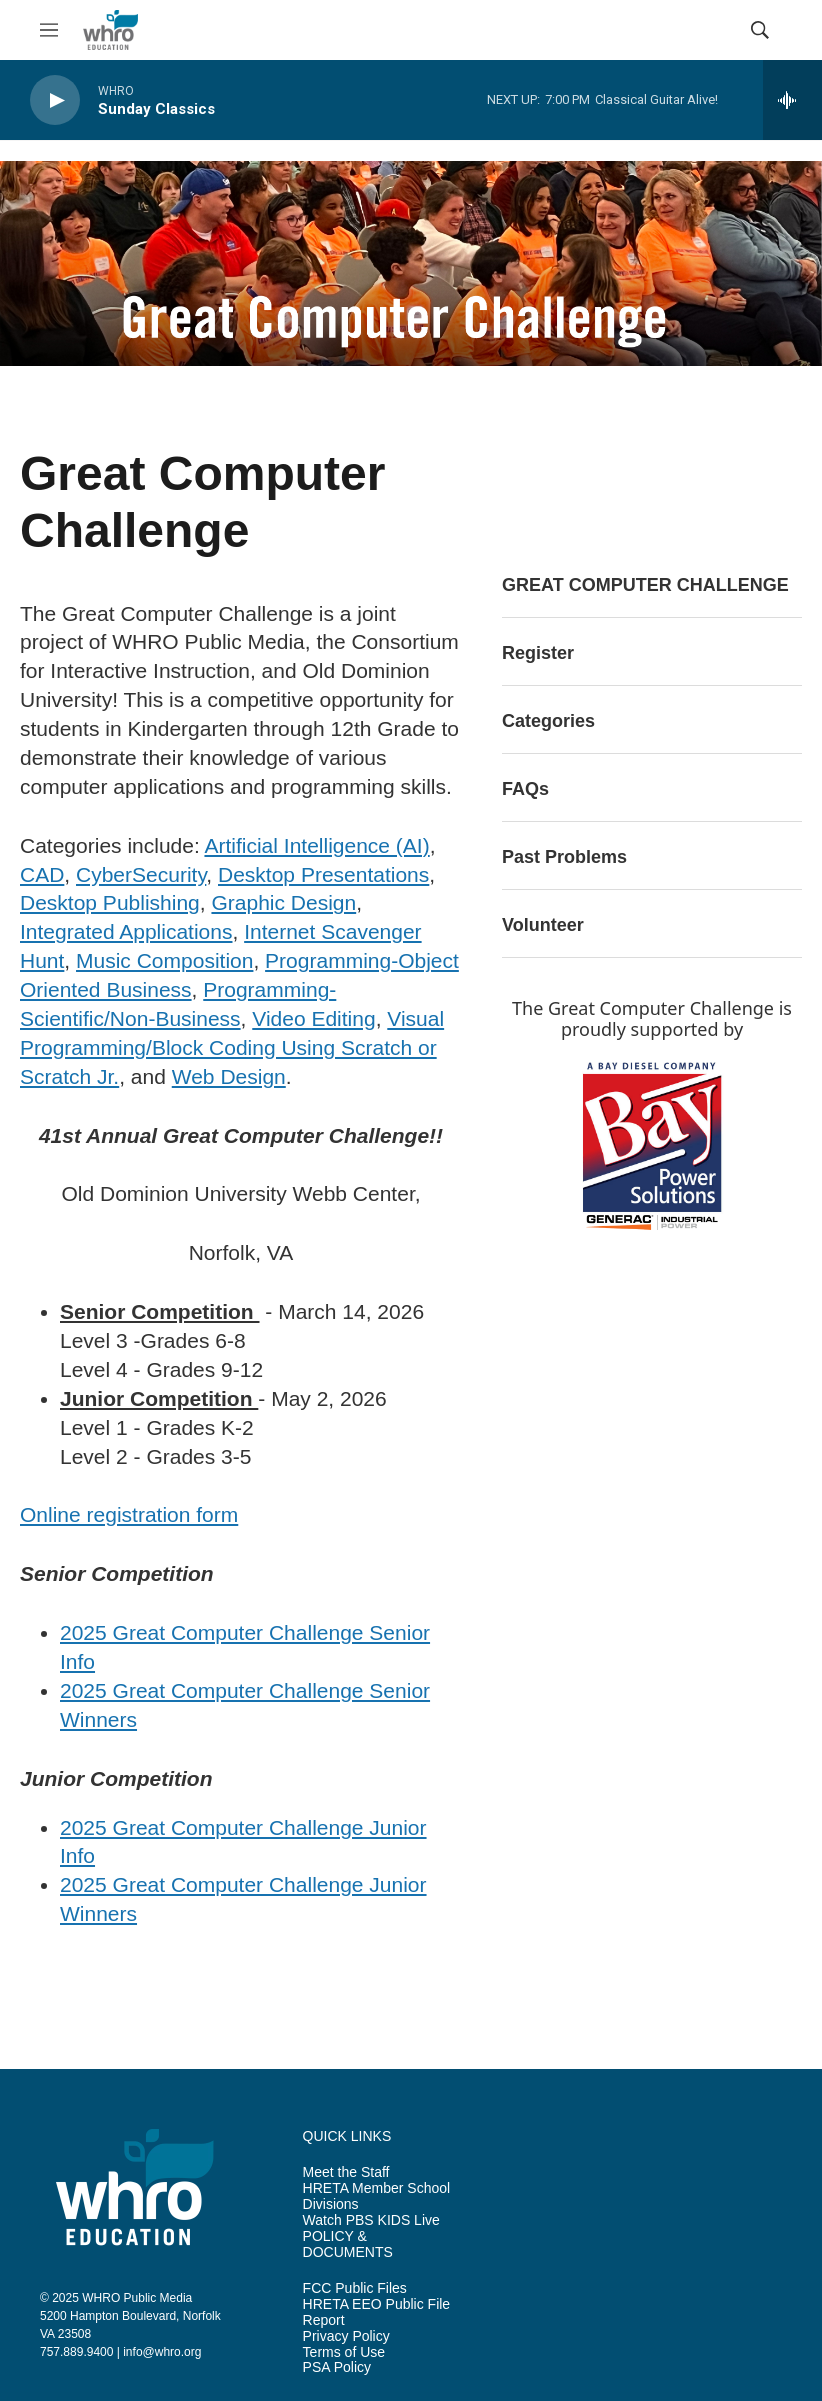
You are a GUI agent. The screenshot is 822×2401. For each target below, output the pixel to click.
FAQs (525, 789)
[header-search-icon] (760, 30)
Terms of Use (344, 2352)
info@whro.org (162, 2352)
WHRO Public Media (137, 2298)
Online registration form (129, 1514)
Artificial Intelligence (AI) (316, 845)
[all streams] (792, 100)
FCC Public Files (355, 2288)
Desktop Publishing (110, 902)
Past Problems (564, 857)
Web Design (229, 1076)
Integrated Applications (126, 931)
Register (538, 653)
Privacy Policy (346, 2336)
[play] (55, 100)
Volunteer (543, 925)
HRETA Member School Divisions (377, 2196)
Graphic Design (283, 902)
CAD (42, 874)
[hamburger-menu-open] (49, 30)
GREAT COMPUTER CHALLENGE (645, 585)
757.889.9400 (76, 2352)
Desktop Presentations (323, 874)
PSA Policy (337, 2367)
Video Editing (313, 1018)
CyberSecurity (141, 874)
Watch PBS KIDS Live (371, 2220)
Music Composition (164, 960)
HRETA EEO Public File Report (377, 2312)
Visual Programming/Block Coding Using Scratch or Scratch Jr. (232, 1047)
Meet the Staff (346, 2172)
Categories (548, 721)
